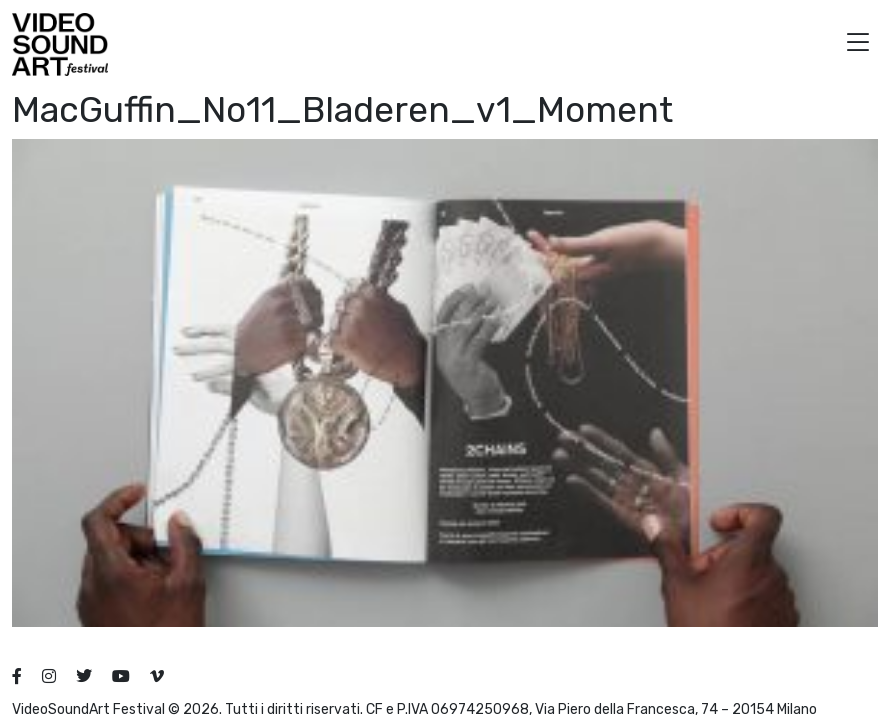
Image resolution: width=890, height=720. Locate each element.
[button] (858, 44)
